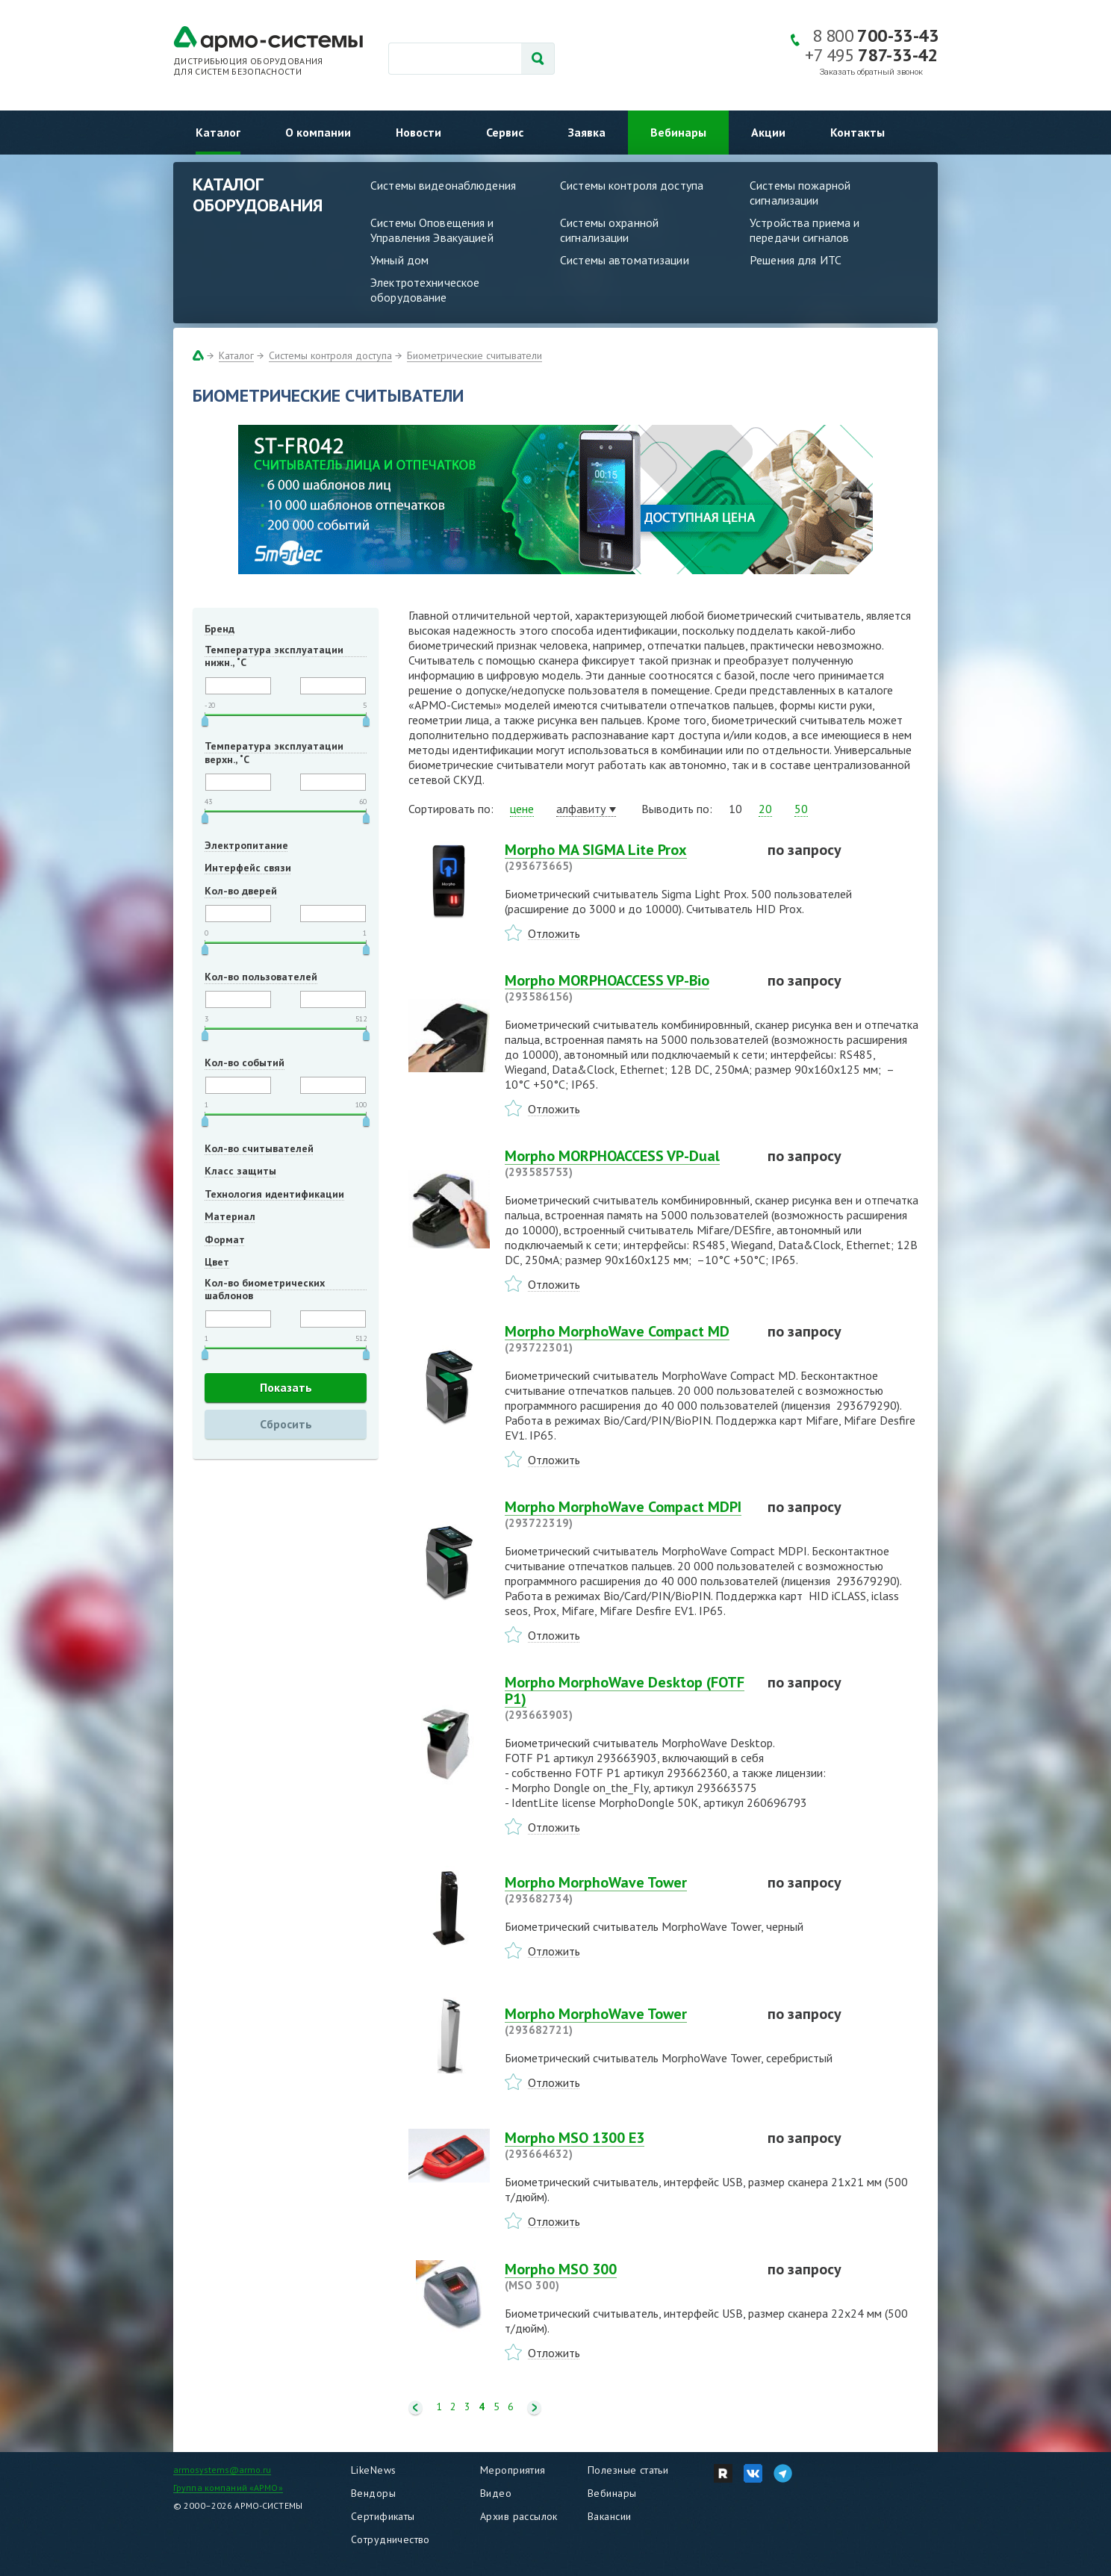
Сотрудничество (390, 2539)
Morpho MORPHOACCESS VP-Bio (627, 988)
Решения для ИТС (795, 259)
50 (801, 808)
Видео (495, 2493)
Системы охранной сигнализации (609, 230)
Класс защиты (240, 1170)
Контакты (857, 132)
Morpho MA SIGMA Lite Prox (627, 857)
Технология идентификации (274, 1194)
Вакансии (609, 2516)
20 (765, 808)
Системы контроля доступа (631, 185)
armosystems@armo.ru (222, 2469)
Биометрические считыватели (474, 355)
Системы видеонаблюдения (443, 185)
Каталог (218, 132)
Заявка (587, 132)
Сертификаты (383, 2516)
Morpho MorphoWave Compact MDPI (627, 1514)
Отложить (554, 933)
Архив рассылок (519, 2516)
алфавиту (581, 808)
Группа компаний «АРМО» (228, 2487)
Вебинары (678, 132)
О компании (318, 132)
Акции (768, 132)
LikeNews (373, 2470)
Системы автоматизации (624, 259)
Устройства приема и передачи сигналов (804, 230)
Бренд (219, 628)
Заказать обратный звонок (871, 72)
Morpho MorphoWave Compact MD (627, 1339)
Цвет (217, 1262)
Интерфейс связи (248, 867)
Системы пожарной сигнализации (800, 193)
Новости (418, 132)
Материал (230, 1216)
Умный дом (399, 259)
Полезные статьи (628, 2470)
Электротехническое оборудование (424, 290)
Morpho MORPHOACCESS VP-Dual (627, 1163)
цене (522, 808)
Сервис (504, 132)
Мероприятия (513, 2470)
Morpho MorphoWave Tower (627, 1890)
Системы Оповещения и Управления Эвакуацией (432, 230)
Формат (225, 1239)
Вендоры (373, 2493)
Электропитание (246, 845)
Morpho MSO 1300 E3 (627, 2145)
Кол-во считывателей (259, 1148)
